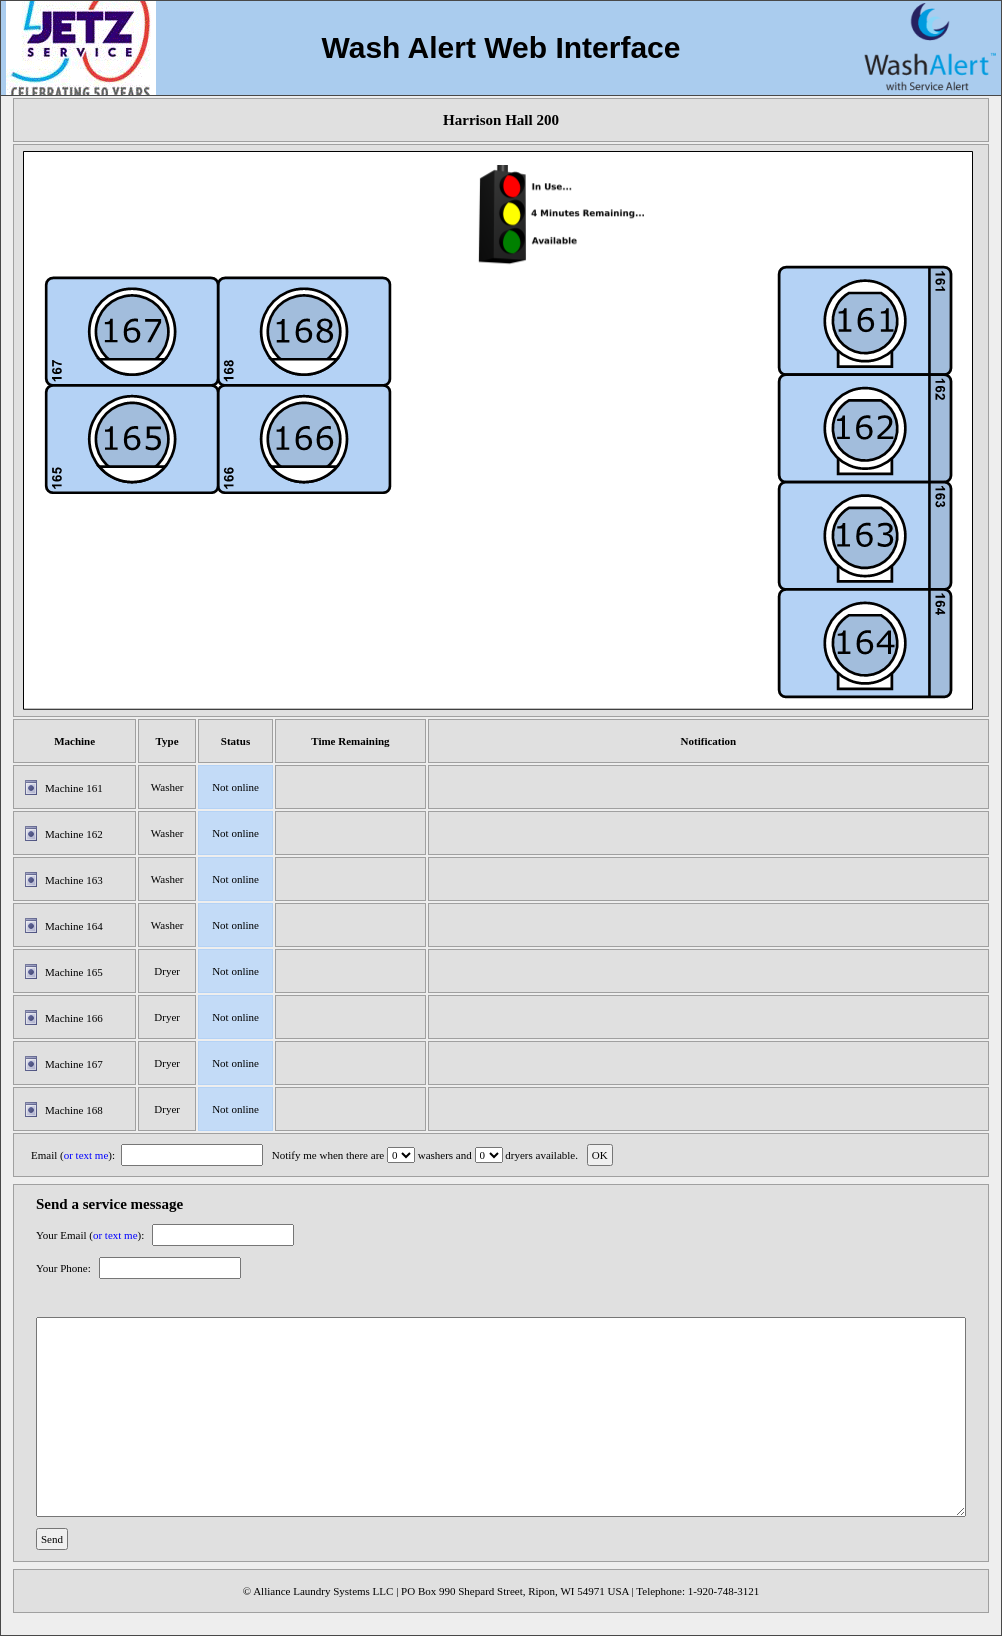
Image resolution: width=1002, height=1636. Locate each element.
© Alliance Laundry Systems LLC (318, 1591)
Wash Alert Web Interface (501, 47)
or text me (86, 1155)
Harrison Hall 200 (501, 120)
